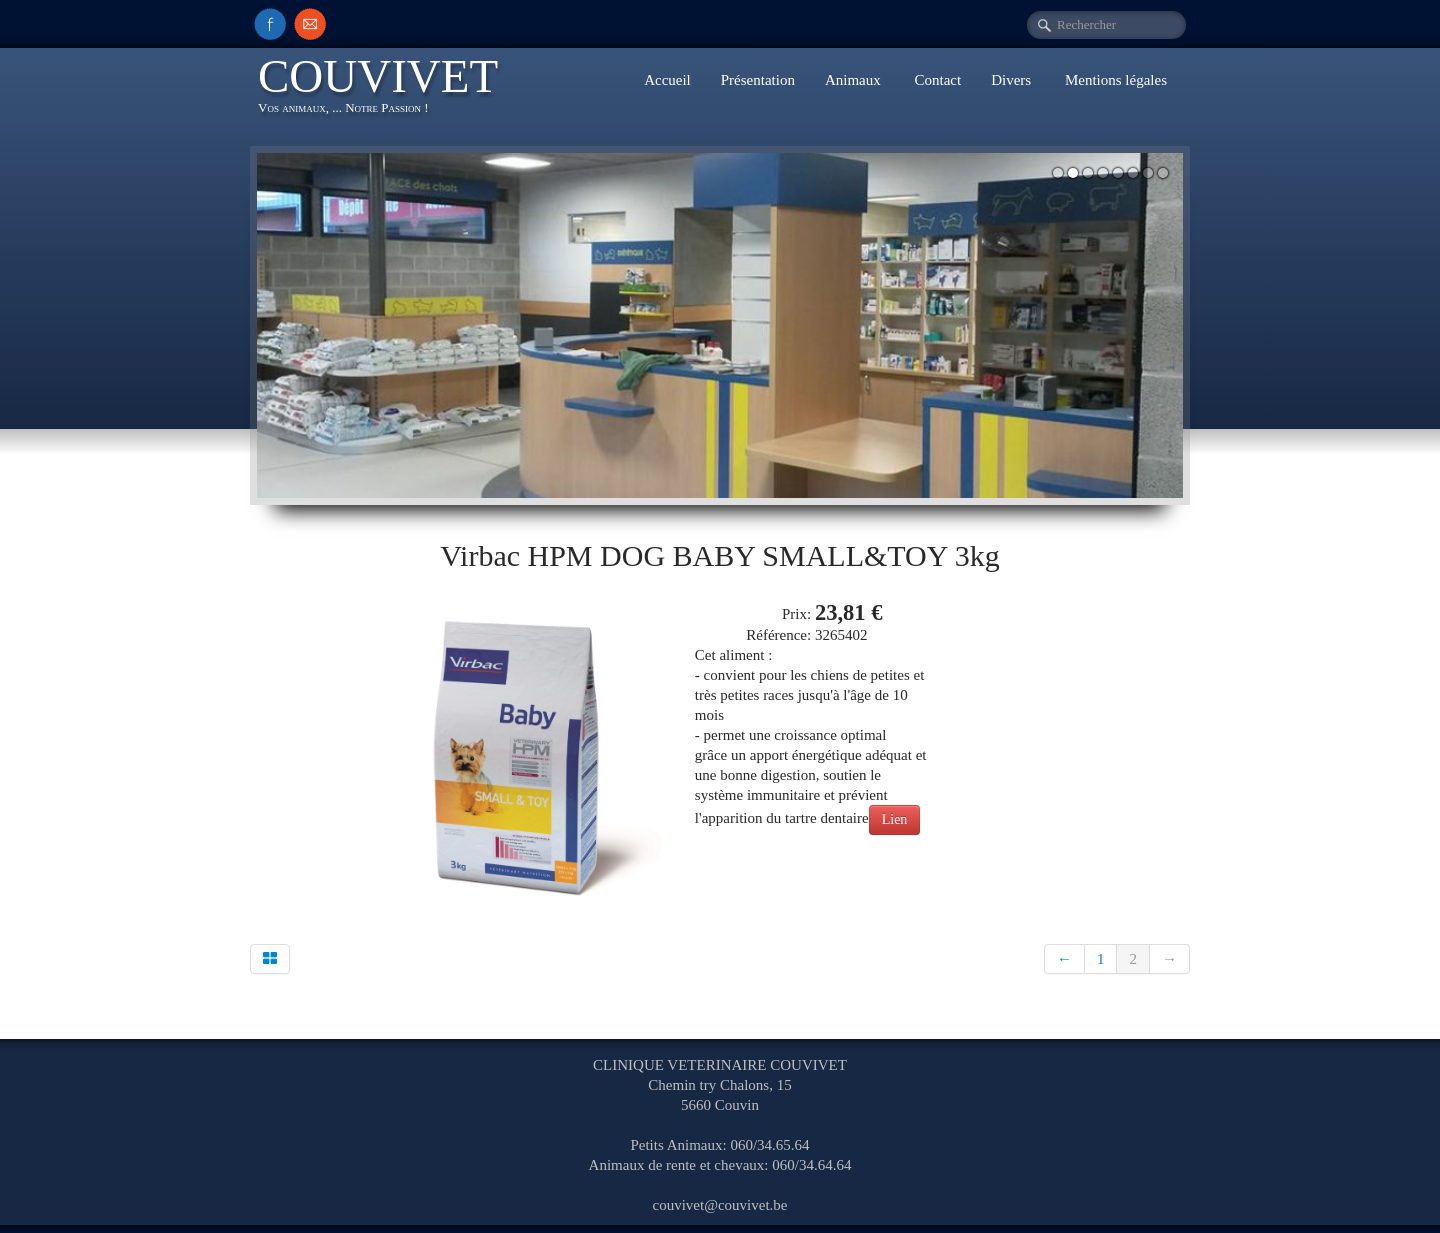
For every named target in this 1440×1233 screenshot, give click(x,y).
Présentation (758, 80)
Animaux (855, 80)
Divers (1013, 80)
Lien (895, 819)
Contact (938, 80)
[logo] (385, 89)
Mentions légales (1116, 80)
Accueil (667, 80)
